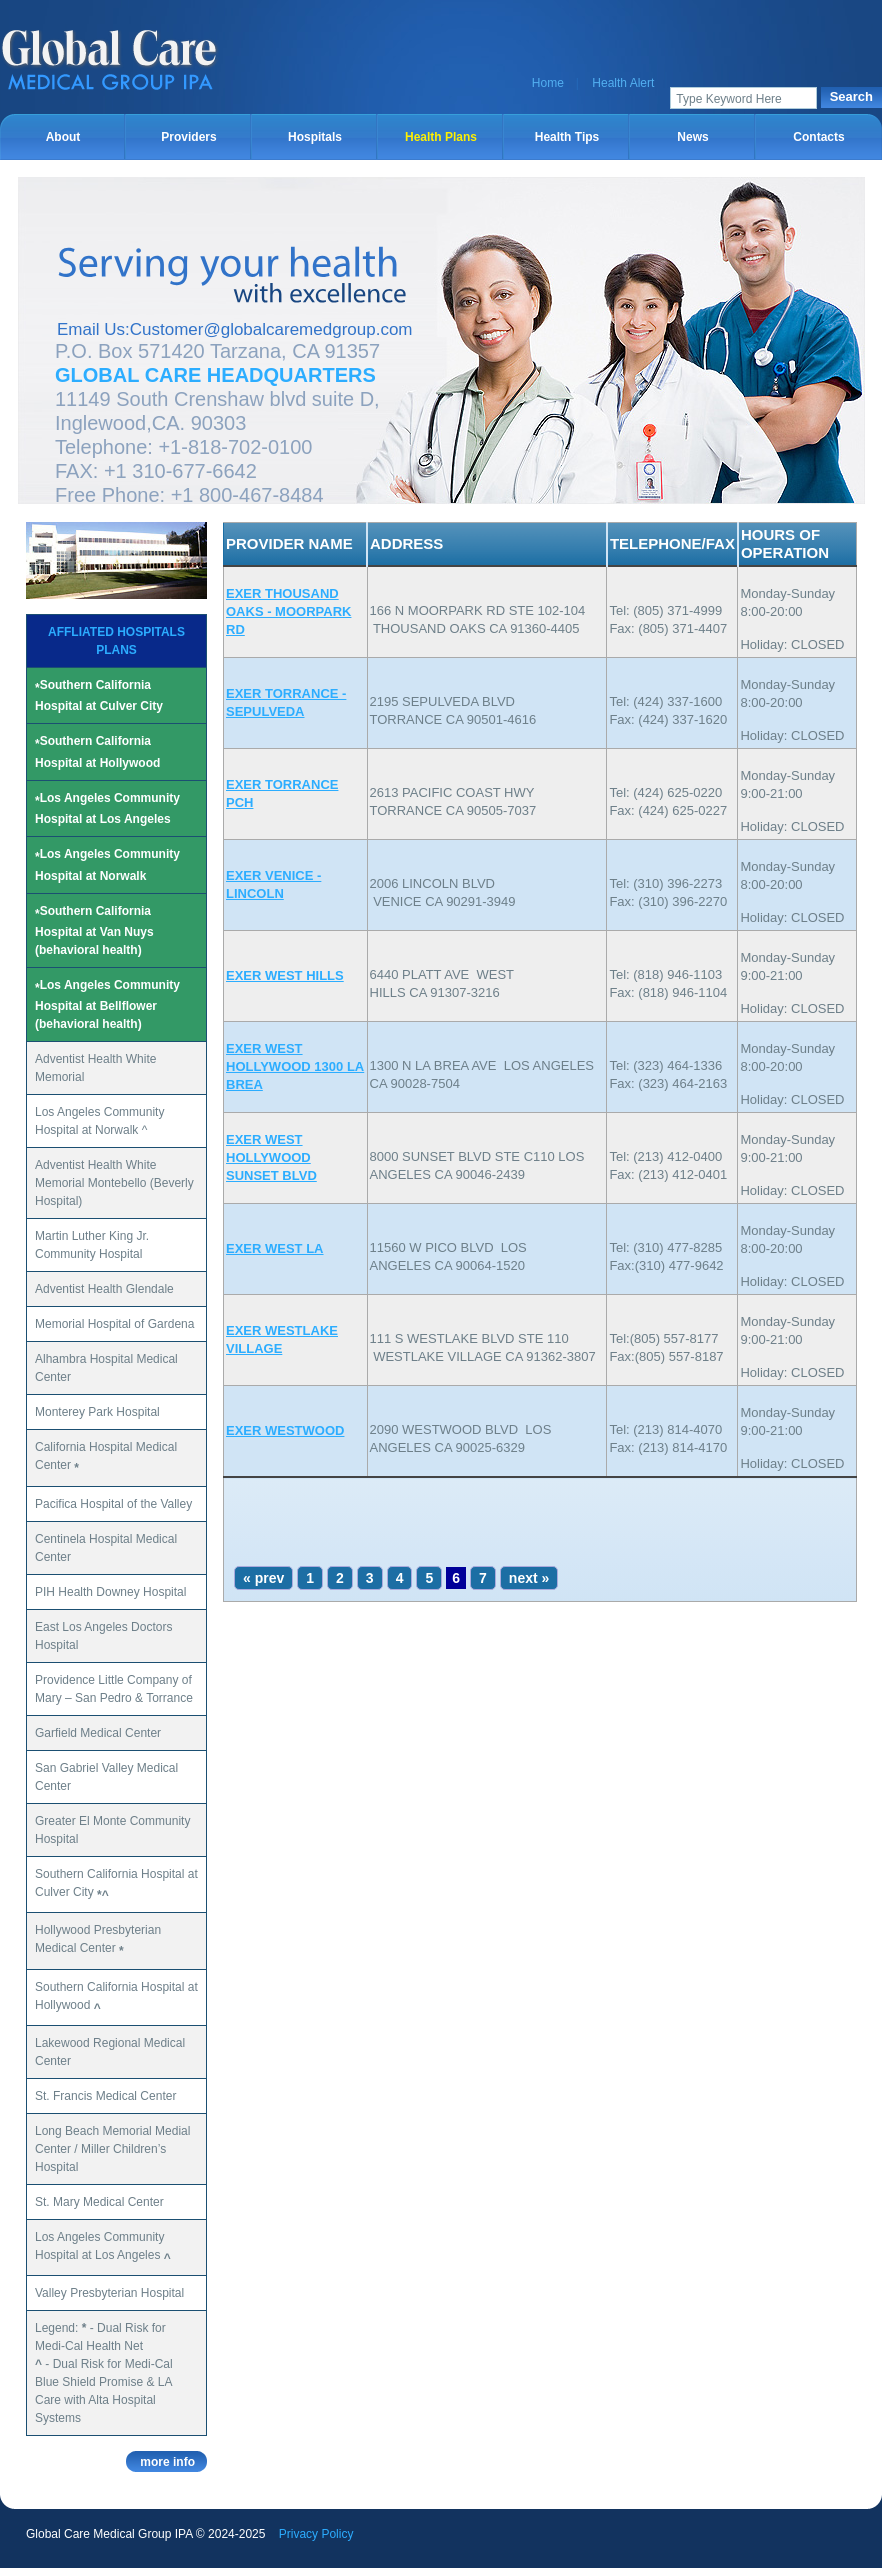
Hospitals (315, 137)
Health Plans (441, 137)
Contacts (818, 137)
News (692, 137)
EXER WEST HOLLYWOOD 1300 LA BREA (295, 1066)
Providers (188, 137)
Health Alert (623, 83)
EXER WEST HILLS (285, 975)
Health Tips (567, 137)
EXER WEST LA (275, 1248)
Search (851, 96)
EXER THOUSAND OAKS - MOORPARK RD (288, 611)
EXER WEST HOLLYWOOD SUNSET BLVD (271, 1157)
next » (529, 1578)
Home (548, 83)
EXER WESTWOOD (285, 1430)
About (63, 137)
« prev (263, 1578)
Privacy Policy (316, 2534)
